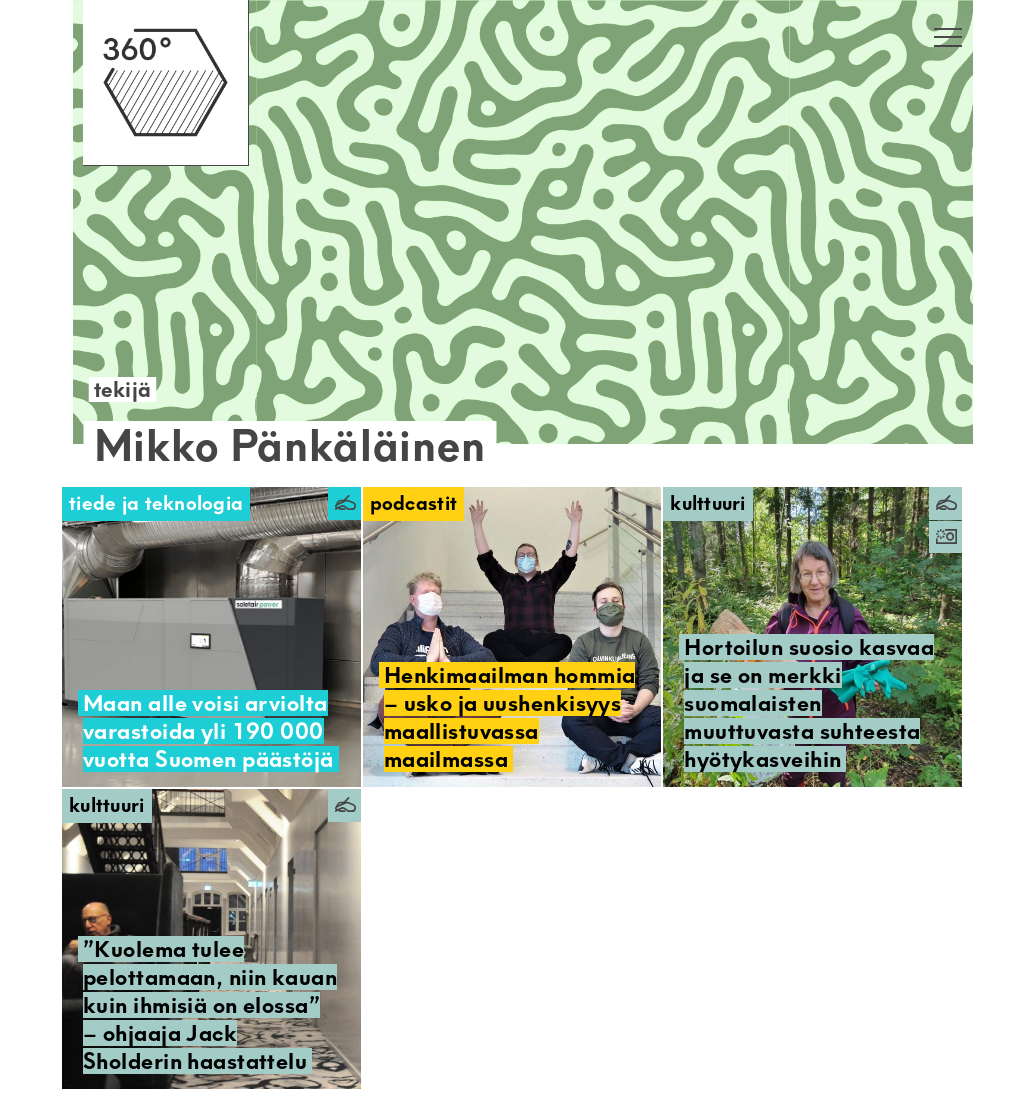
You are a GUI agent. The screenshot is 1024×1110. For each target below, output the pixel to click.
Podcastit (414, 503)
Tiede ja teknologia (156, 503)
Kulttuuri (708, 503)
